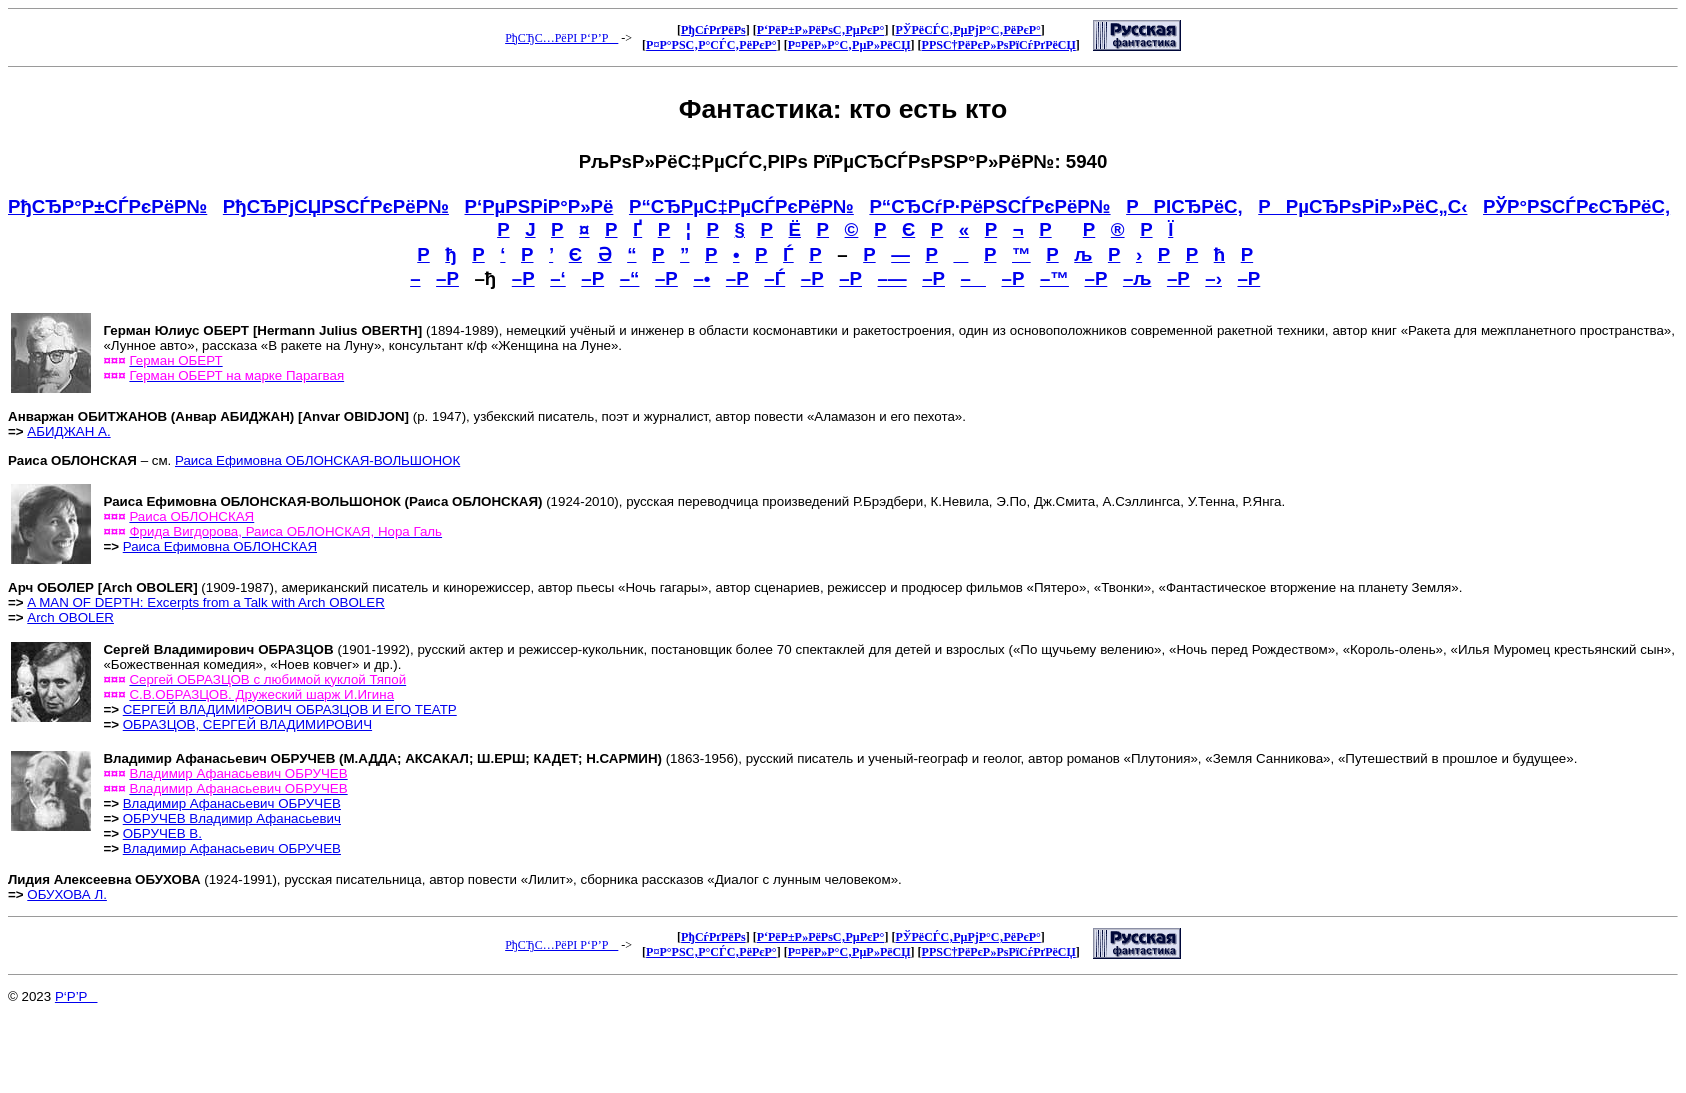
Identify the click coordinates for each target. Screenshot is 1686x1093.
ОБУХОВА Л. (67, 894)
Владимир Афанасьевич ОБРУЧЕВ (232, 803)
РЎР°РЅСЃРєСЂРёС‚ (1576, 206)
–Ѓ (774, 278)
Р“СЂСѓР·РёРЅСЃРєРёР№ (989, 206)
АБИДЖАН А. (68, 431)
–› (1213, 278)
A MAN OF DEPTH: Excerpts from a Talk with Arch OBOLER (205, 602)
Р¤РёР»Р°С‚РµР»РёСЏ (849, 45)
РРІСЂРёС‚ (1184, 206)
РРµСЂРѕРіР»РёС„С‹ (1362, 206)
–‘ (558, 278)
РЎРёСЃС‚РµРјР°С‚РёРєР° (967, 30)
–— (892, 278)
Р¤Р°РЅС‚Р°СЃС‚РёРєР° (711, 45)
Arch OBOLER (70, 617)
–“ (630, 278)
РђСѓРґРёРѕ (713, 30)
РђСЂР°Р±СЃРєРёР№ (107, 206)
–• (701, 278)
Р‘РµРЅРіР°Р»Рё (539, 206)
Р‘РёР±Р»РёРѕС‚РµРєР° (821, 30)
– (973, 278)
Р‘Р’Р (76, 996)
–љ (1137, 278)
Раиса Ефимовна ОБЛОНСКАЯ (220, 546)
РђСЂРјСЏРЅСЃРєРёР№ (336, 206)
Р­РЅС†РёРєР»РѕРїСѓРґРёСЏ (999, 45)
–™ (1054, 278)
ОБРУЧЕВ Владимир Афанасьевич (232, 818)
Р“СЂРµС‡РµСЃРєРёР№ (741, 206)
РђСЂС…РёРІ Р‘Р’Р (561, 38)
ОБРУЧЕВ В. (162, 833)
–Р (447, 278)
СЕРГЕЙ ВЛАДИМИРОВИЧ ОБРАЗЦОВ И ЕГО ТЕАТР (290, 709)
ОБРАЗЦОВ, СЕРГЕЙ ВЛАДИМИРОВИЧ (247, 724)
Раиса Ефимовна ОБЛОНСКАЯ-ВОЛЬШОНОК (317, 460)
